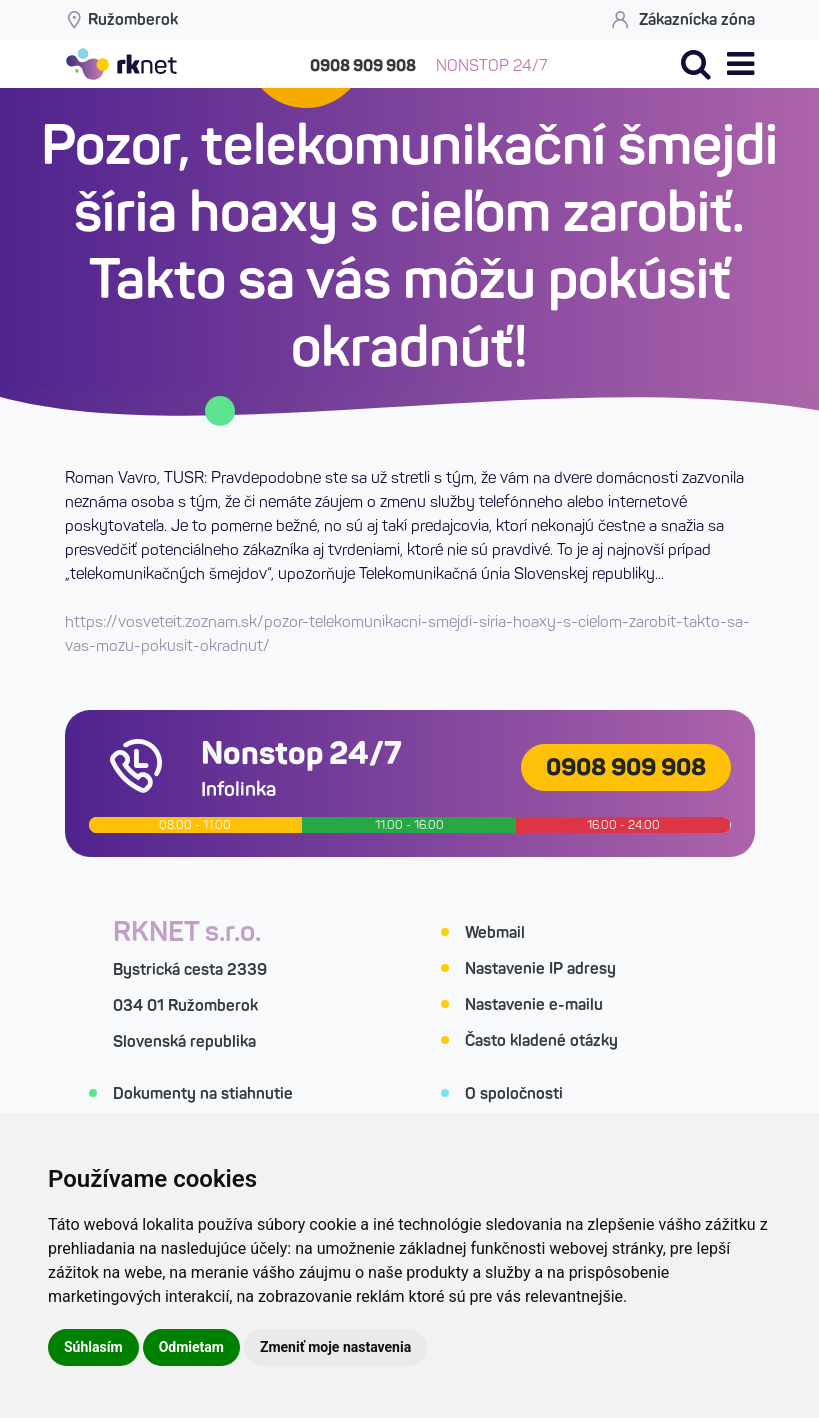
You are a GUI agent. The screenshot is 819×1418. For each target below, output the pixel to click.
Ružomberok (121, 19)
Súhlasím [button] (93, 1347)
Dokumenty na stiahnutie (203, 1093)
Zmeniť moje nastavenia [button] (335, 1347)
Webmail (495, 932)
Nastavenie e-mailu (534, 1004)
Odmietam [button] (191, 1347)
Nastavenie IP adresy (540, 968)
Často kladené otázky (541, 1040)
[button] (740, 64)
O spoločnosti (514, 1093)
